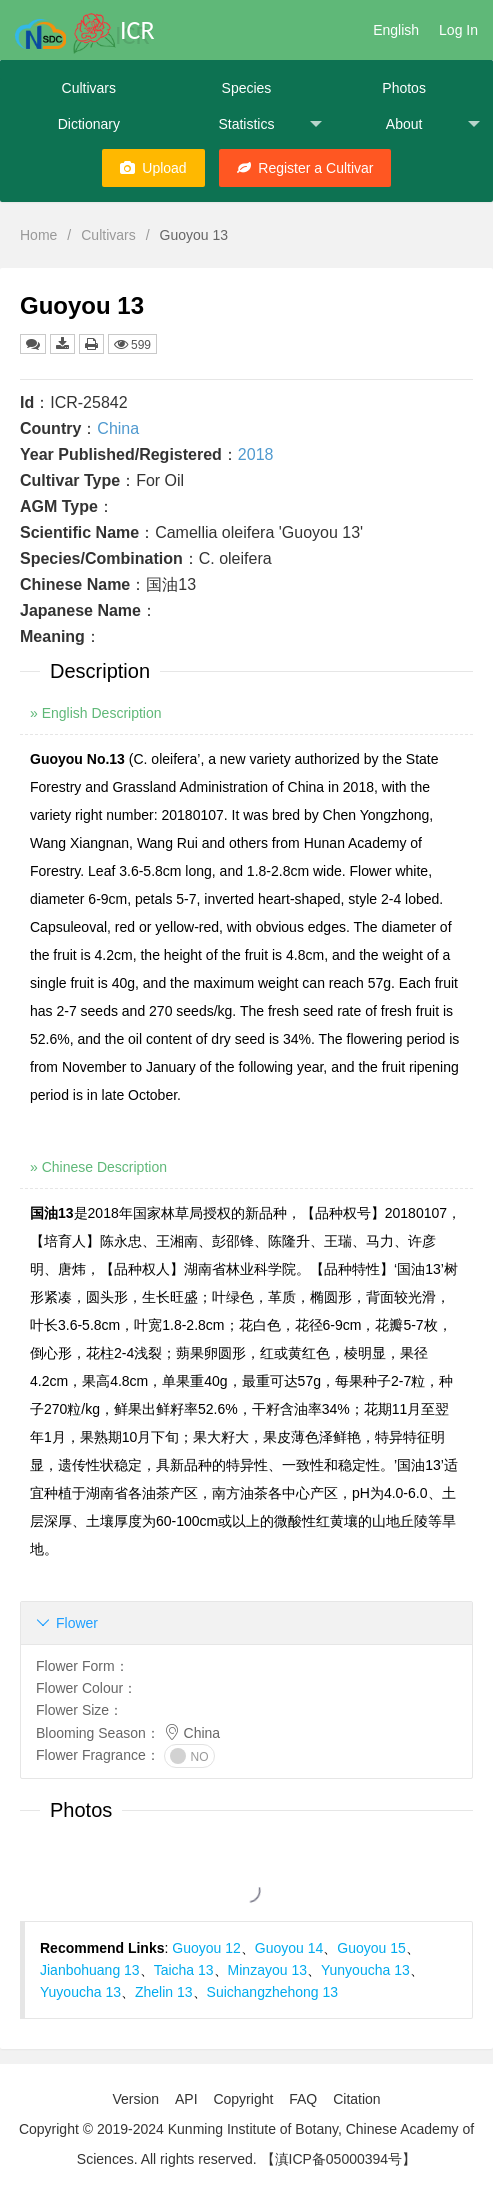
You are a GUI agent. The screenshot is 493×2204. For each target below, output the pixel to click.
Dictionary (89, 124)
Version (135, 2099)
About (433, 124)
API (186, 2099)
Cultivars (89, 88)
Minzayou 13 (267, 1970)
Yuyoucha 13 (80, 1992)
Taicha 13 (184, 1970)
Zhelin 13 (164, 1992)
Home (38, 235)
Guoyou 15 (371, 1948)
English (396, 30)
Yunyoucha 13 (365, 1970)
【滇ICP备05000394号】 (339, 2159)
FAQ (303, 2099)
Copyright (243, 2099)
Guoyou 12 (206, 1948)
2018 (256, 454)
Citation (356, 2099)
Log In (458, 30)
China (118, 428)
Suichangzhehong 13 (273, 1992)
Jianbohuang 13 (90, 1970)
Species (247, 88)
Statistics (270, 124)
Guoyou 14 (289, 1948)
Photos (404, 88)
